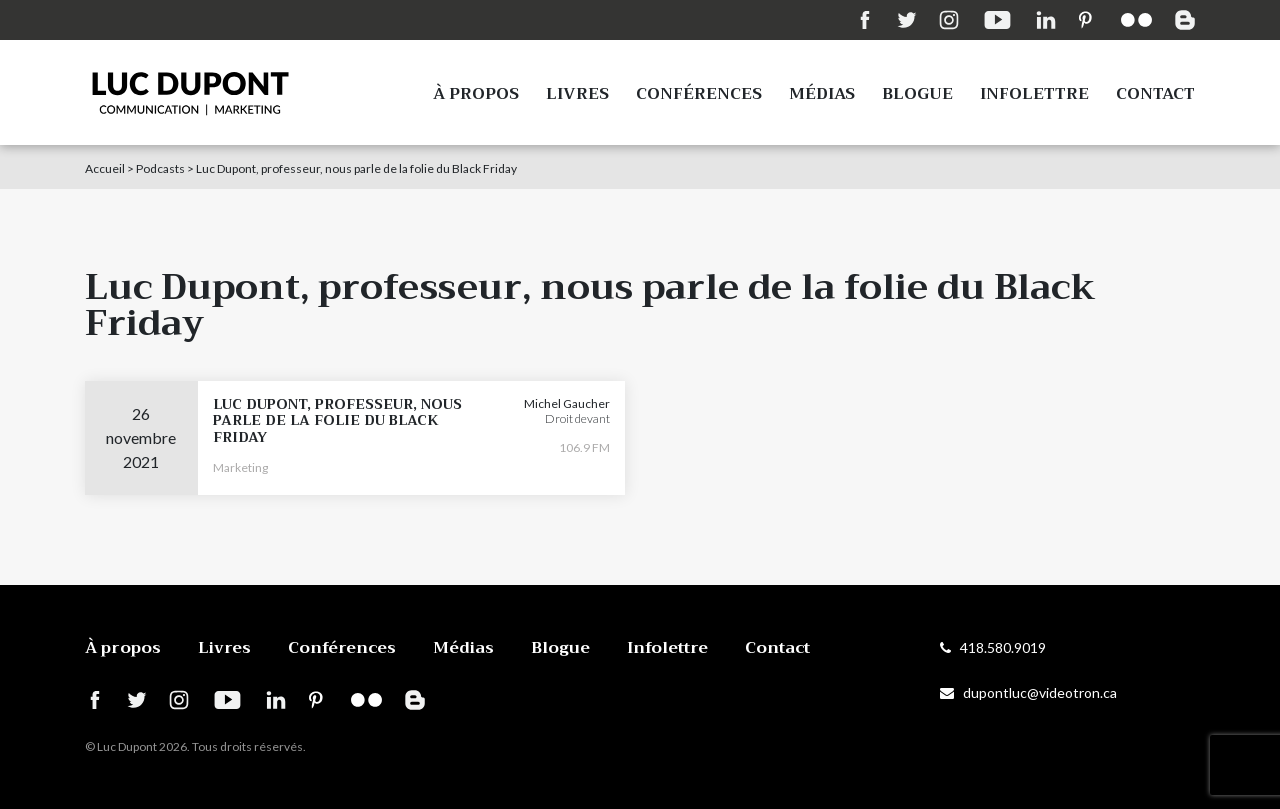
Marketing (240, 467)
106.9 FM (584, 447)
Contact (1155, 94)
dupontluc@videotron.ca (1028, 692)
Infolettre (1034, 94)
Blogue (917, 94)
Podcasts (160, 168)
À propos (476, 94)
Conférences (699, 94)
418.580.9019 (993, 647)
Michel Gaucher (567, 403)
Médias (822, 94)
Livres (577, 94)
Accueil (105, 168)
